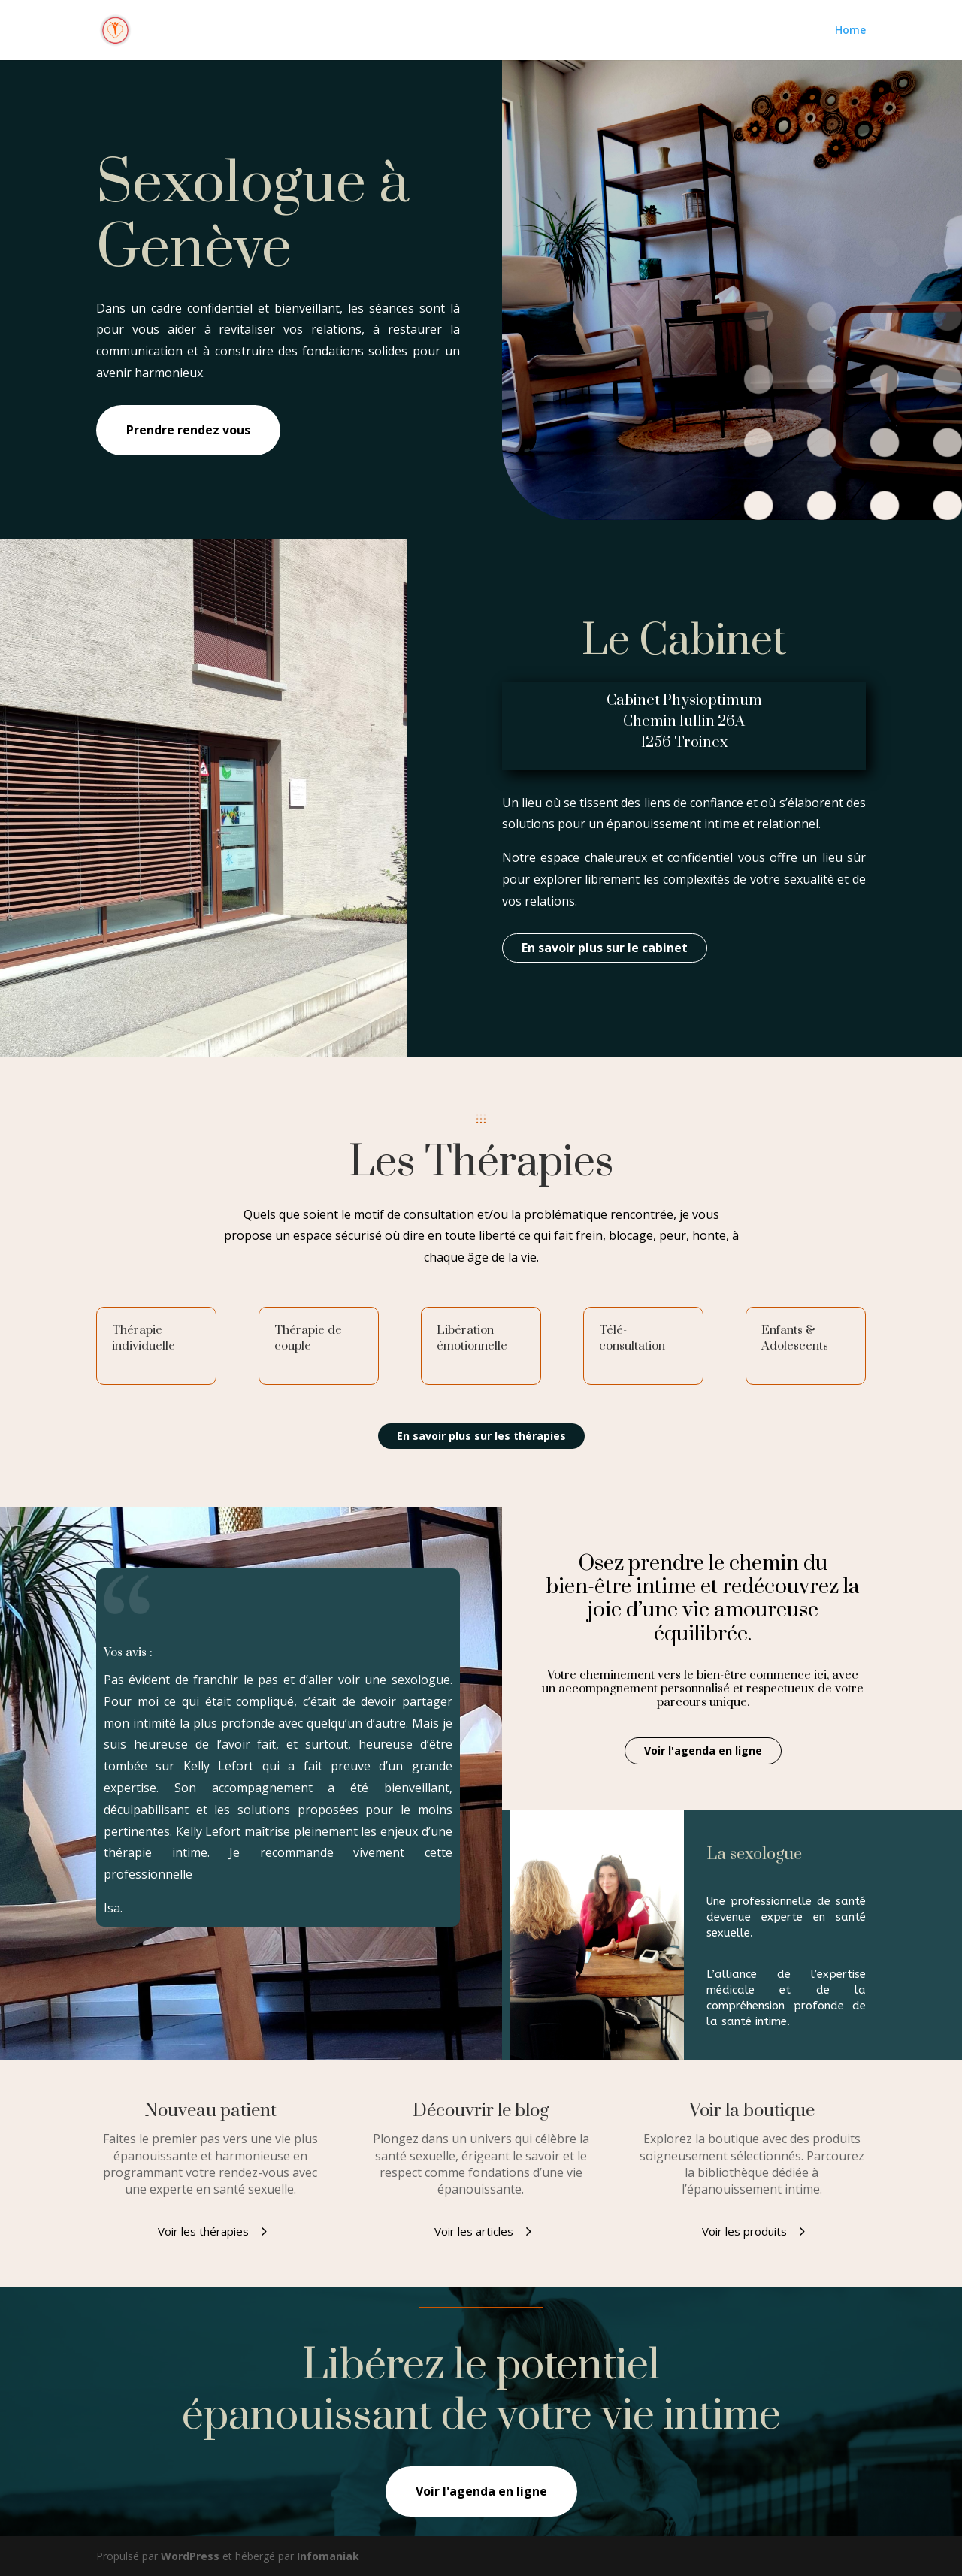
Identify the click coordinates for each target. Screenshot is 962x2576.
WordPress (190, 2556)
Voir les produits (744, 2231)
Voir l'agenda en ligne (703, 1750)
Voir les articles (473, 2231)
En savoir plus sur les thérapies (481, 1436)
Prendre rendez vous (188, 430)
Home (850, 31)
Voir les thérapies (203, 2231)
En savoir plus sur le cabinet (605, 947)
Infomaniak (328, 2556)
